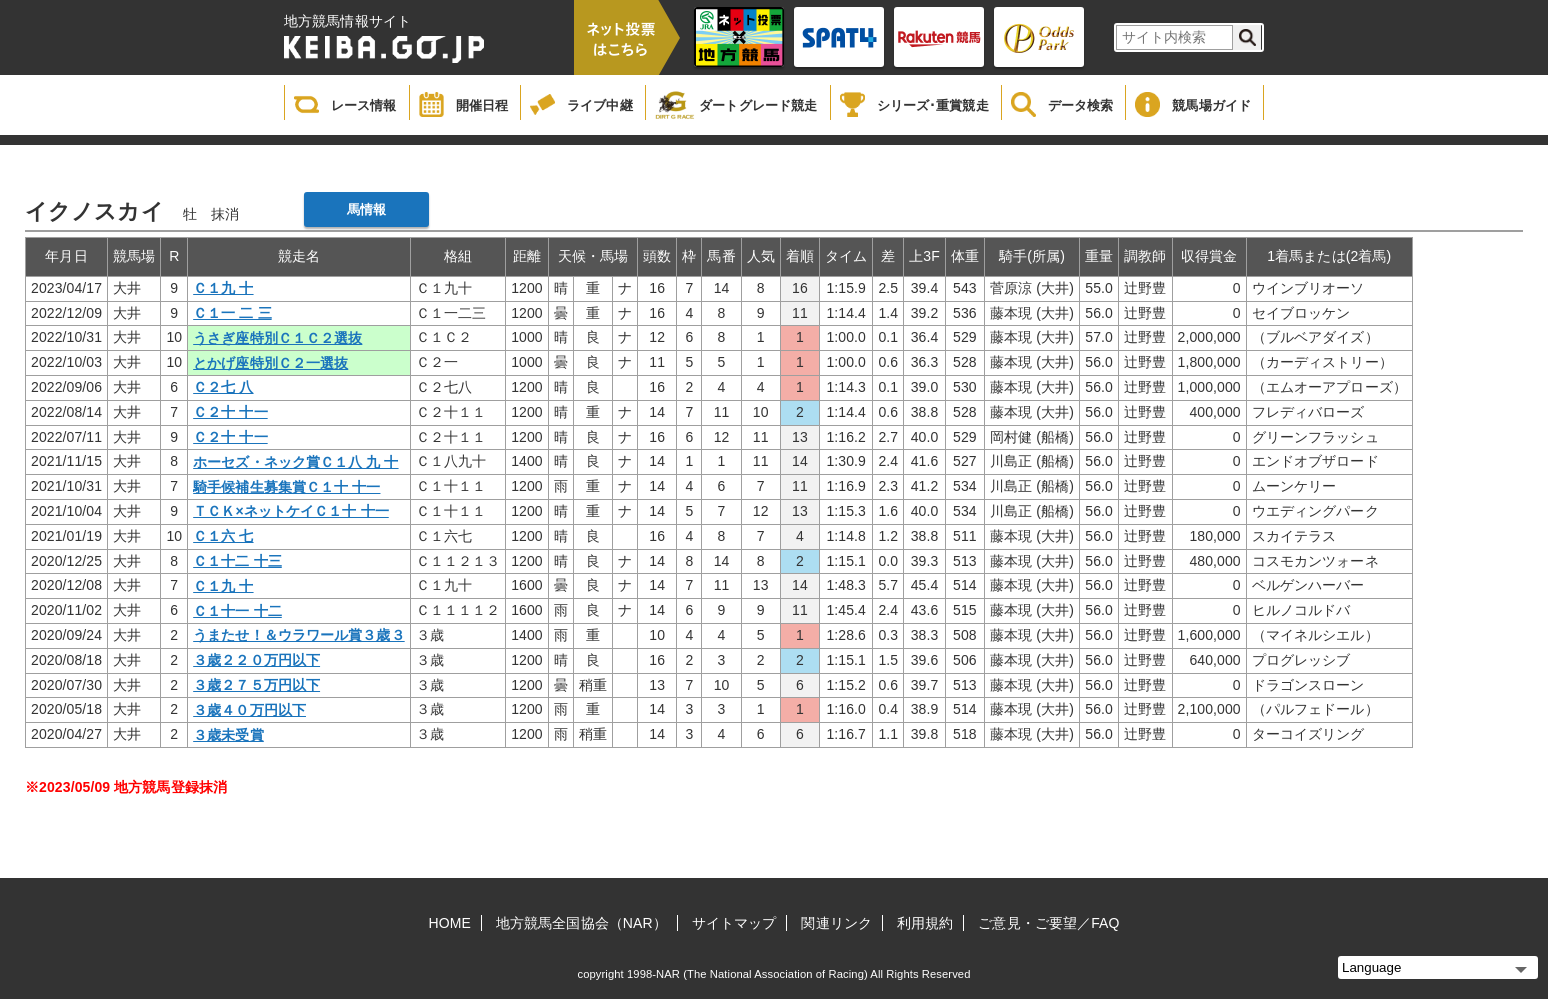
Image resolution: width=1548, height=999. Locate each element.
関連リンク (836, 923)
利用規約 (925, 923)
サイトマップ (734, 923)
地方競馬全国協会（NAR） (581, 923)
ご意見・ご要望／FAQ (1048, 923)
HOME (450, 923)
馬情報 (366, 209)
